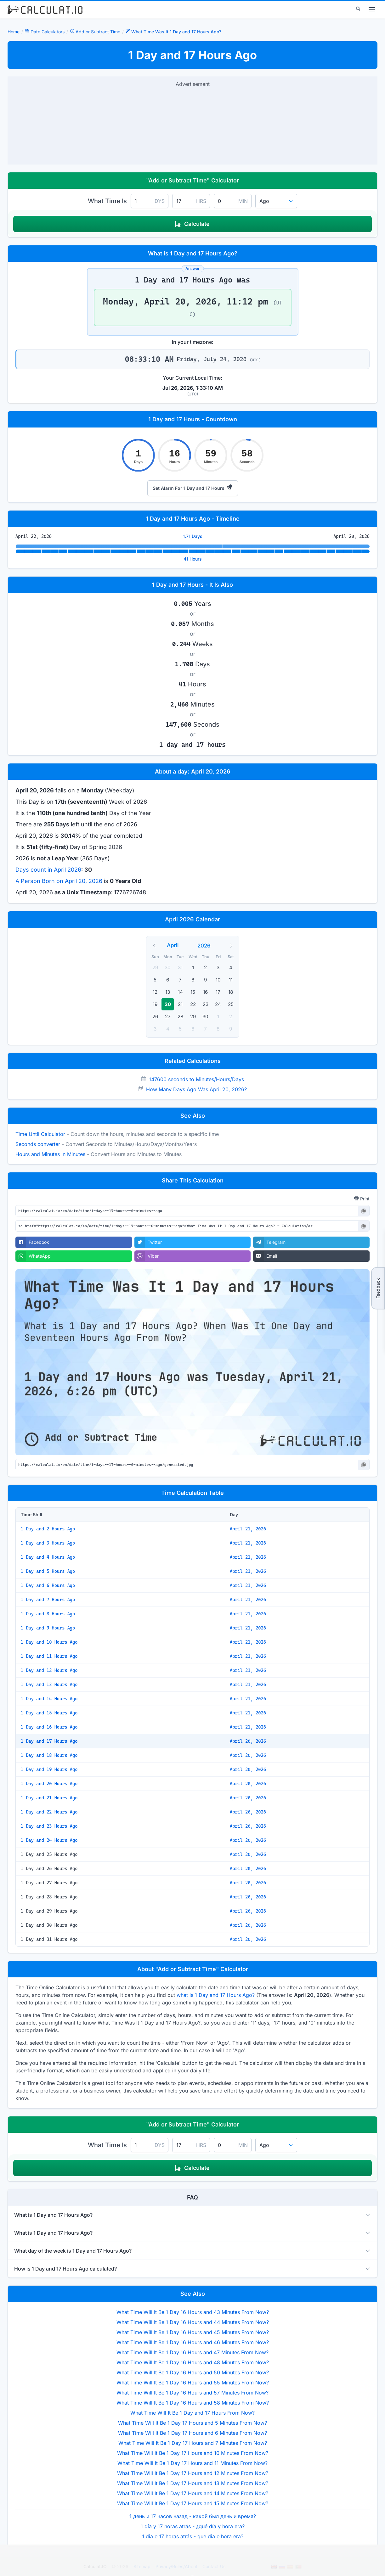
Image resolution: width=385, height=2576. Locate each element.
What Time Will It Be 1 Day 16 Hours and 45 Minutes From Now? (192, 2332)
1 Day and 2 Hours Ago (48, 1528)
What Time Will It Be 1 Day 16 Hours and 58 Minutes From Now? (192, 2403)
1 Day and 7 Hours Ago (48, 1599)
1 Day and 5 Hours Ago (48, 1571)
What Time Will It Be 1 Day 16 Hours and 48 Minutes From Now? (192, 2362)
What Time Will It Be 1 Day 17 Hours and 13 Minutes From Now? (192, 2483)
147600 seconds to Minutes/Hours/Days (196, 1079)
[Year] (207, 945)
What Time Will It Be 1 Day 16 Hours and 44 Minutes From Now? (192, 2322)
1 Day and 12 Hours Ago (49, 1670)
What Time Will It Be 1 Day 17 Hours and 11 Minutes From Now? (192, 2463)
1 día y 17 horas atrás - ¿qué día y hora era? (193, 2526)
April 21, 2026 (248, 1528)
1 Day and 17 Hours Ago (49, 1741)
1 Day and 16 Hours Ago (49, 1726)
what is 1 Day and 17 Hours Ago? (216, 1995)
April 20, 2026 (248, 1741)
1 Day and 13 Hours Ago (49, 1684)
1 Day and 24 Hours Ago (49, 1840)
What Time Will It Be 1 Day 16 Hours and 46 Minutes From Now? (192, 2342)
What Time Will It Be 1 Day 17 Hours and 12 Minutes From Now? (192, 2473)
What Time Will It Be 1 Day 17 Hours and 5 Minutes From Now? (192, 2423)
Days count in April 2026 (48, 869)
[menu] (371, 10)
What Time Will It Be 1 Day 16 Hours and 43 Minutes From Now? (192, 2312)
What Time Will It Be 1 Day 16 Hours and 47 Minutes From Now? (192, 2352)
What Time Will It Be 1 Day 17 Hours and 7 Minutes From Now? (192, 2443)
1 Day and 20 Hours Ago (49, 1783)
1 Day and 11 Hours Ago (49, 1656)
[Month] (181, 945)
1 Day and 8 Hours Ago (48, 1613)
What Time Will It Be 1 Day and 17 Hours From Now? (192, 2413)
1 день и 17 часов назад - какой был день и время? (192, 2516)
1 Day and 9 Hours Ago (48, 1627)
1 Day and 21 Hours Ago (49, 1797)
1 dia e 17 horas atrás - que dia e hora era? (192, 2536)
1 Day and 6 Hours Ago (48, 1585)
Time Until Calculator (40, 1134)
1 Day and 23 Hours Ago (49, 1826)
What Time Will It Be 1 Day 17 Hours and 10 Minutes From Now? (192, 2453)
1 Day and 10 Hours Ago (49, 1642)
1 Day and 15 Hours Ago (49, 1712)
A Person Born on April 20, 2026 (58, 881)
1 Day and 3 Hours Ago (48, 1542)
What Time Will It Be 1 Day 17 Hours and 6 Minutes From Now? (192, 2433)
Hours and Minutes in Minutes (50, 1154)
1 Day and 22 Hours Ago (49, 1811)
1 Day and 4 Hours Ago (48, 1557)
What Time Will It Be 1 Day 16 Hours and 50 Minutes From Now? (192, 2372)
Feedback (378, 1288)
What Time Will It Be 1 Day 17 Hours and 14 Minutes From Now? (192, 2493)
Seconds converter (37, 1144)
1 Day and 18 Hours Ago (49, 1755)
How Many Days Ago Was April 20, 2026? (196, 1089)
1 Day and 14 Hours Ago (49, 1698)
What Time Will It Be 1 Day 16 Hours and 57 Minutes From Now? (192, 2392)
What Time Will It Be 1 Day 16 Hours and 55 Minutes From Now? (192, 2382)
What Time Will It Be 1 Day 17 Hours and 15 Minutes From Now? (192, 2503)
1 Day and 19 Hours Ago (49, 1769)
